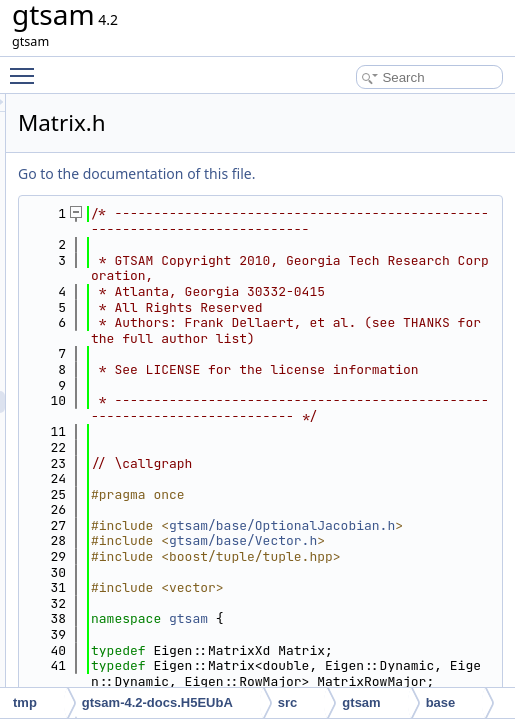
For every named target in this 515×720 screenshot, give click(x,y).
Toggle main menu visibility (27, 67)
